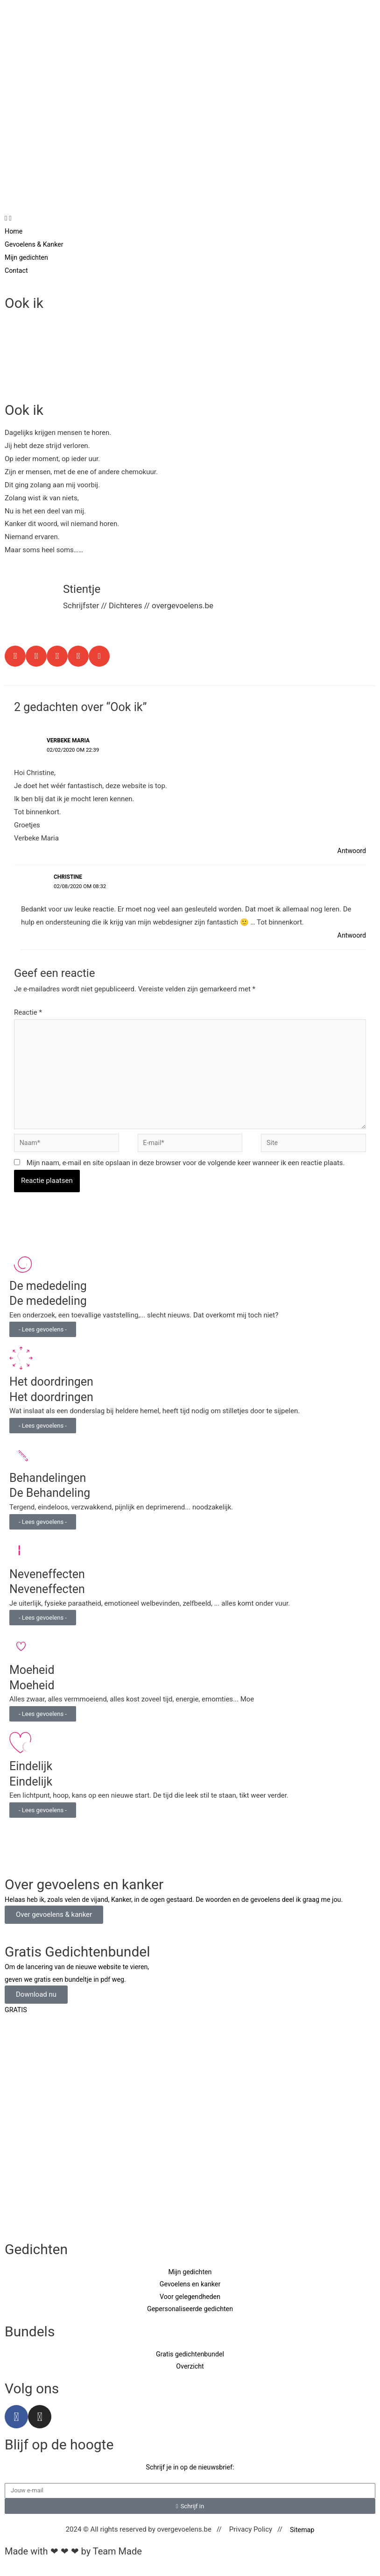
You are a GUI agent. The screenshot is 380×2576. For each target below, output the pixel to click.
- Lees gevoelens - (43, 1336)
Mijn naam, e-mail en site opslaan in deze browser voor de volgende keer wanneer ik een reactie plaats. (186, 1170)
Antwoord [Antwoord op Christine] (351, 935)
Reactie (28, 1012)
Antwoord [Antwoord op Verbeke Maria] (351, 851)
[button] (15, 656)
